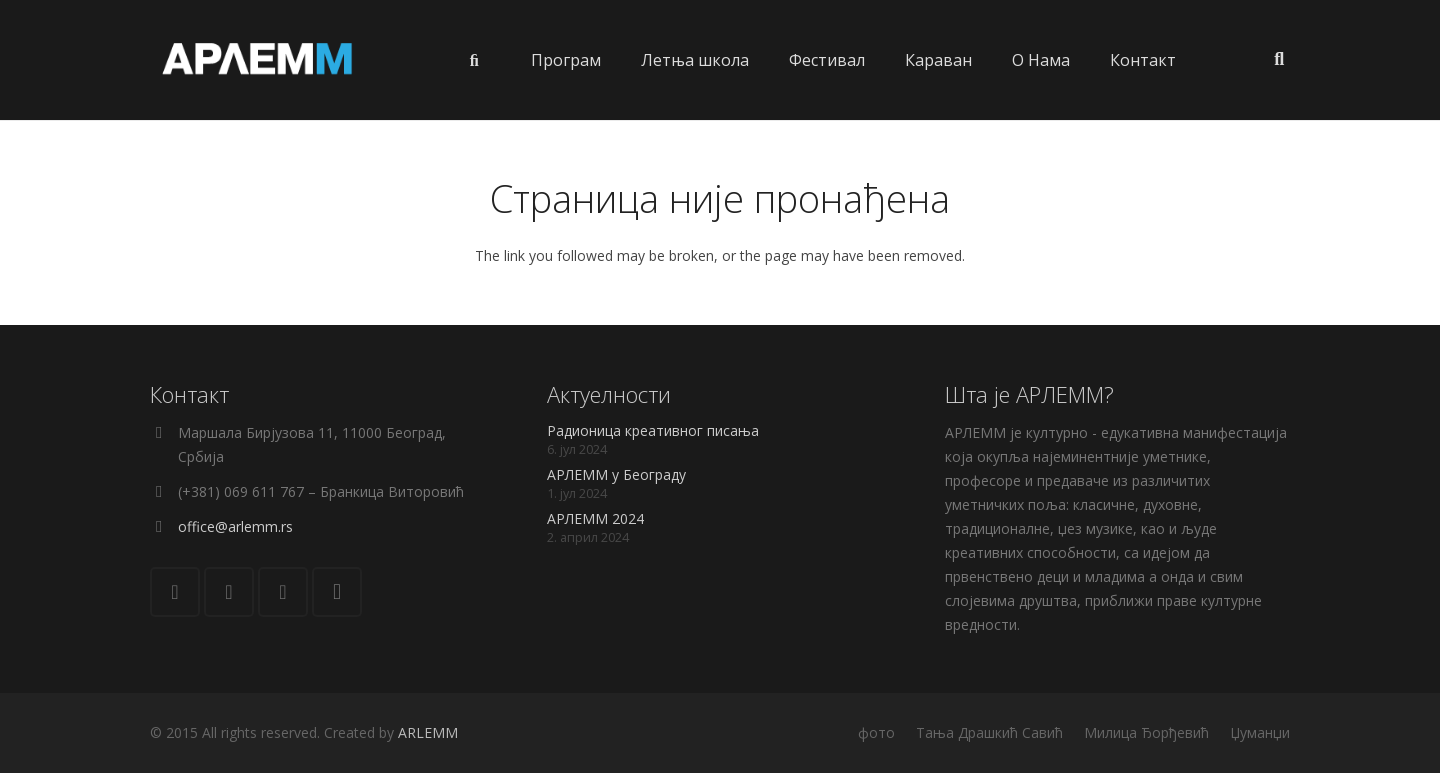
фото (876, 732)
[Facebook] (229, 592)
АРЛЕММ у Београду (616, 474)
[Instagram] (337, 592)
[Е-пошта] (175, 592)
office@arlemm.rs (235, 526)
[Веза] (258, 60)
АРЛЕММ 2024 (595, 518)
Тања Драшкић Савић (989, 732)
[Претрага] (1279, 59)
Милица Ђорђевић (1146, 732)
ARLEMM (428, 732)
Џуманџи (1260, 732)
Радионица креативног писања (653, 430)
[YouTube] (283, 592)
